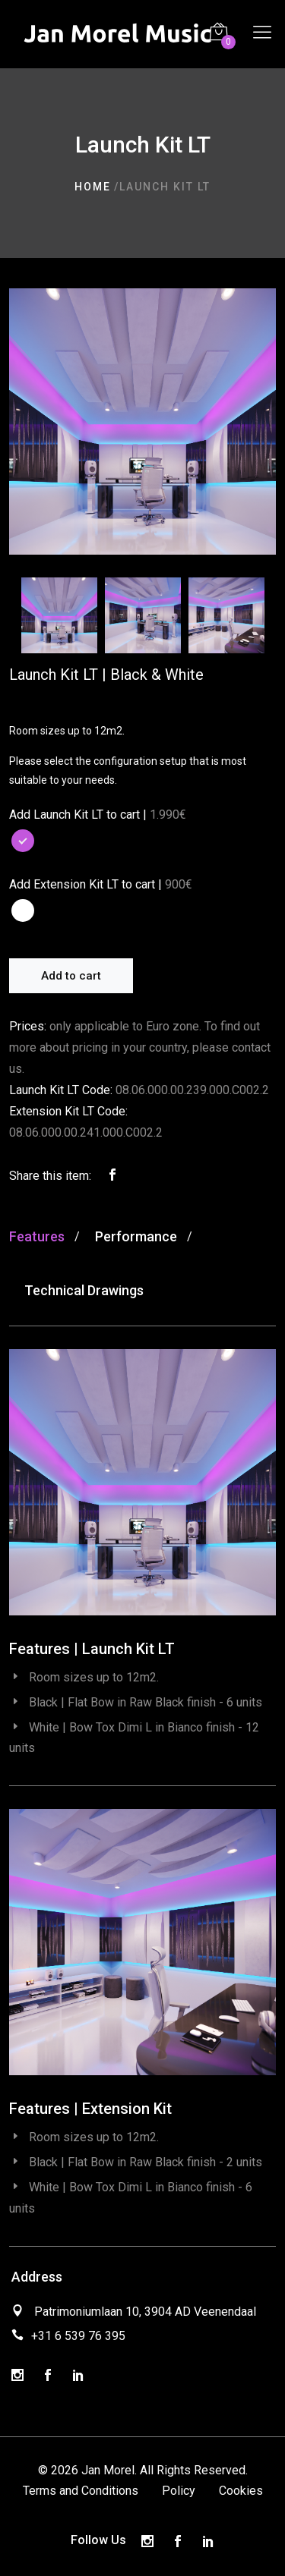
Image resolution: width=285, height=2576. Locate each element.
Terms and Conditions (80, 2490)
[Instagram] (17, 2376)
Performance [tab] (136, 1236)
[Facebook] (48, 2376)
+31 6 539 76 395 (78, 2336)
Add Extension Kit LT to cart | (85, 884)
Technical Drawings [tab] (84, 1290)
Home (92, 187)
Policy (178, 2490)
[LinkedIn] (78, 2376)
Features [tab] (37, 1236)
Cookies (241, 2490)
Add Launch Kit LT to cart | (78, 814)
